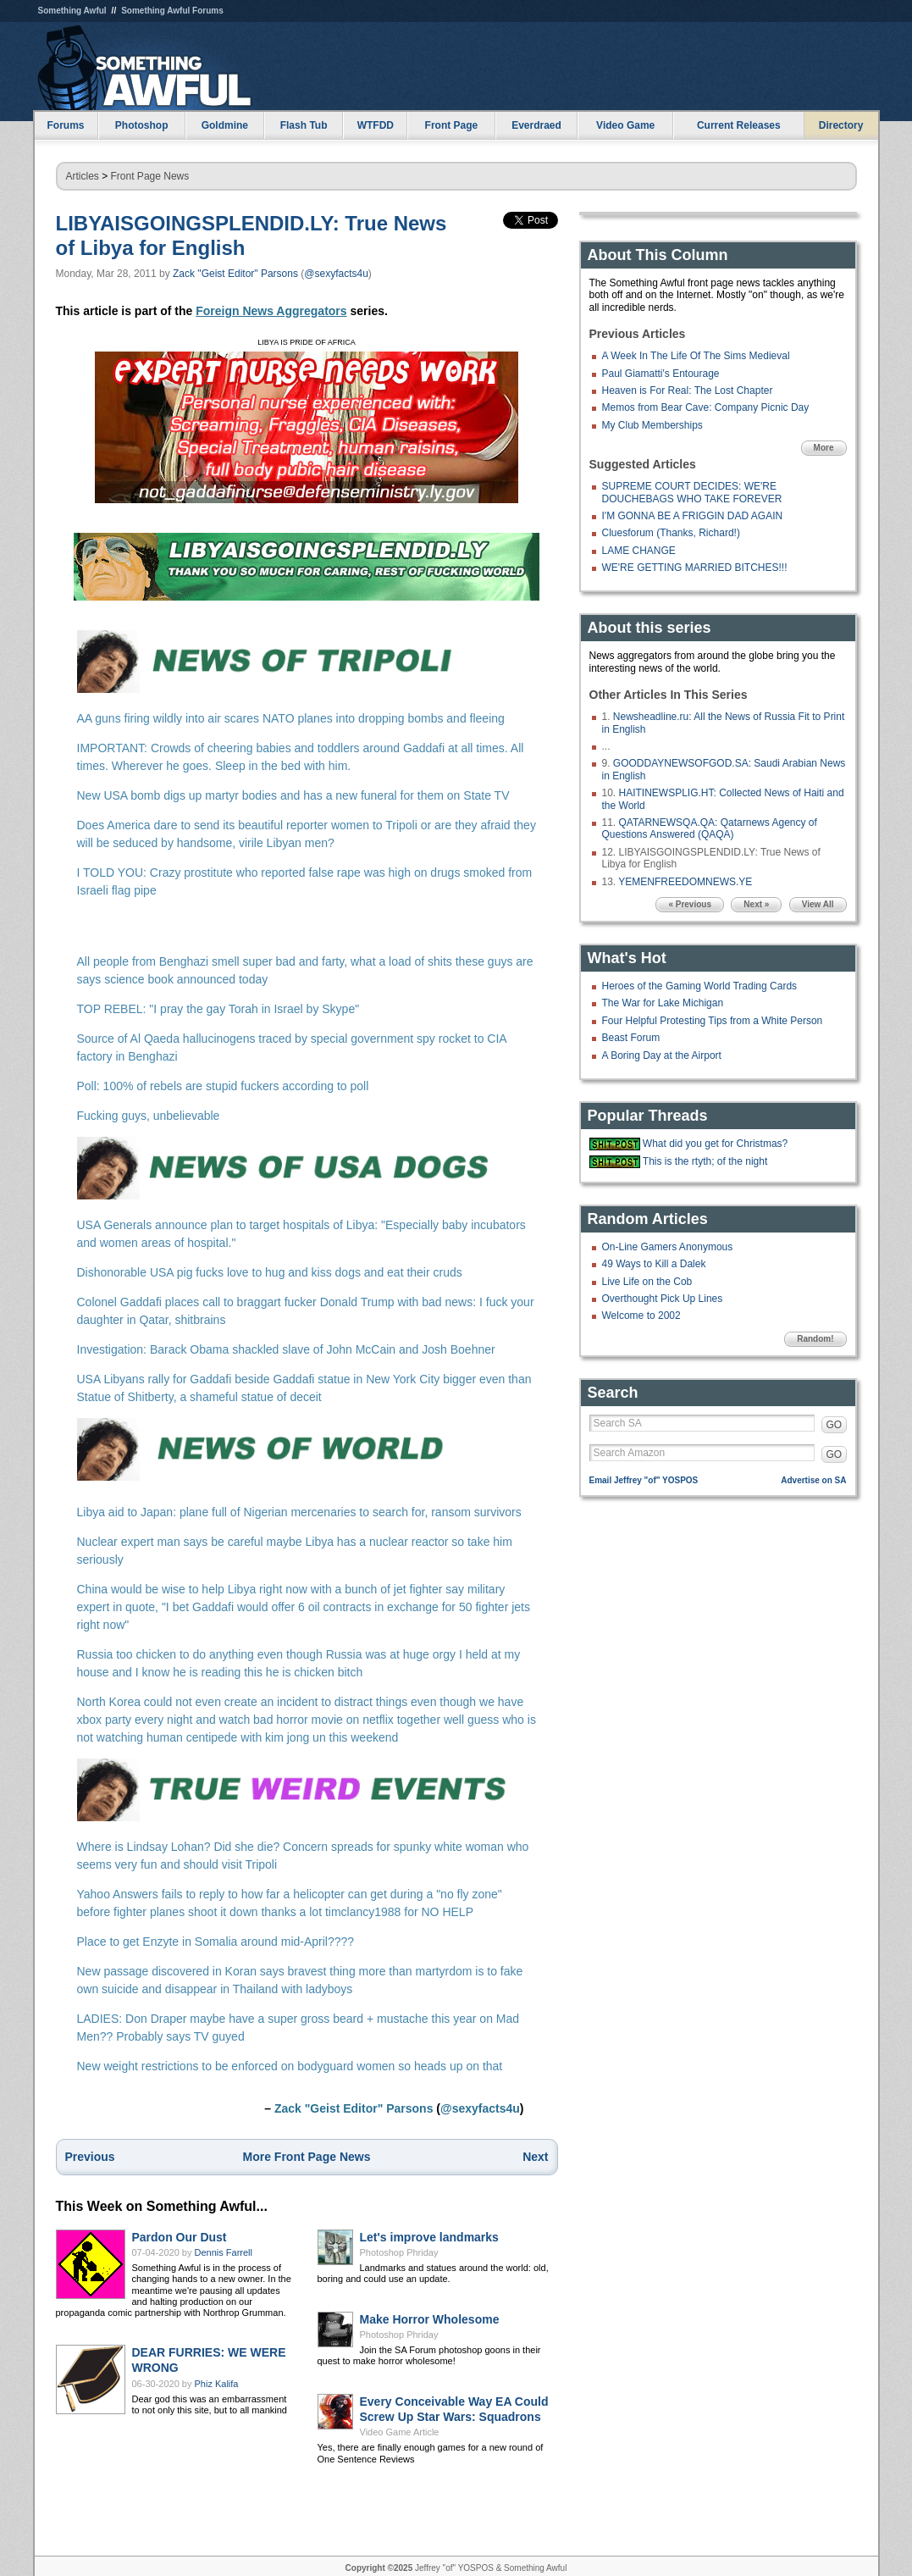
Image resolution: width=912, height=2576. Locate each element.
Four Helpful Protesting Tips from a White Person (712, 1021)
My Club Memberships (652, 425)
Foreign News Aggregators (271, 311)
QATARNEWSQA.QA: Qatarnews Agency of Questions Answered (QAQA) (709, 828)
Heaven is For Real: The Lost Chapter (687, 390)
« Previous (689, 904)
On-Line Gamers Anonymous (667, 1247)
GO (834, 1425)
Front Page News (150, 176)
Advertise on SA (813, 1480)
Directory (841, 125)
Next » (756, 904)
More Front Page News (307, 2156)
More (824, 447)
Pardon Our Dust (179, 2237)
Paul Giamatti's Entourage (661, 373)
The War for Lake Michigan (663, 1003)
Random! (815, 1338)
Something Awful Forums (172, 10)
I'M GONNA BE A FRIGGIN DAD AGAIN (692, 516)
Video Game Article (399, 2432)
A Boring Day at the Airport (661, 1055)
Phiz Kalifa (217, 2384)
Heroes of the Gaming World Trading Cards (700, 986)
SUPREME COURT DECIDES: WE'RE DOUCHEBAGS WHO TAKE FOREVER (692, 492)
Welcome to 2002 (641, 1315)
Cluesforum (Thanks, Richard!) (671, 533)
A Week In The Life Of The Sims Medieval (696, 356)
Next (535, 2156)
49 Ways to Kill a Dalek (654, 1264)
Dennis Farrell (223, 2252)
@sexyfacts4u (336, 274)
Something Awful (72, 10)
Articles (82, 176)
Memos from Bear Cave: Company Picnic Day (706, 407)
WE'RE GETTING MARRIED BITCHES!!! (695, 567)
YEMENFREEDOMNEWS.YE (685, 882)
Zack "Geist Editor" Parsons (235, 274)
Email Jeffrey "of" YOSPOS (644, 1480)
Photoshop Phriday (399, 2252)
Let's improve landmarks (429, 2237)
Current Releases (739, 125)
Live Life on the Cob (647, 1282)
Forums (65, 125)
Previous (90, 2156)
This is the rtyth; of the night (705, 1161)
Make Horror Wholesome (430, 2319)
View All (818, 904)
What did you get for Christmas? (715, 1144)
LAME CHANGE (639, 551)
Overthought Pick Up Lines (662, 1299)
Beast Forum (631, 1038)
